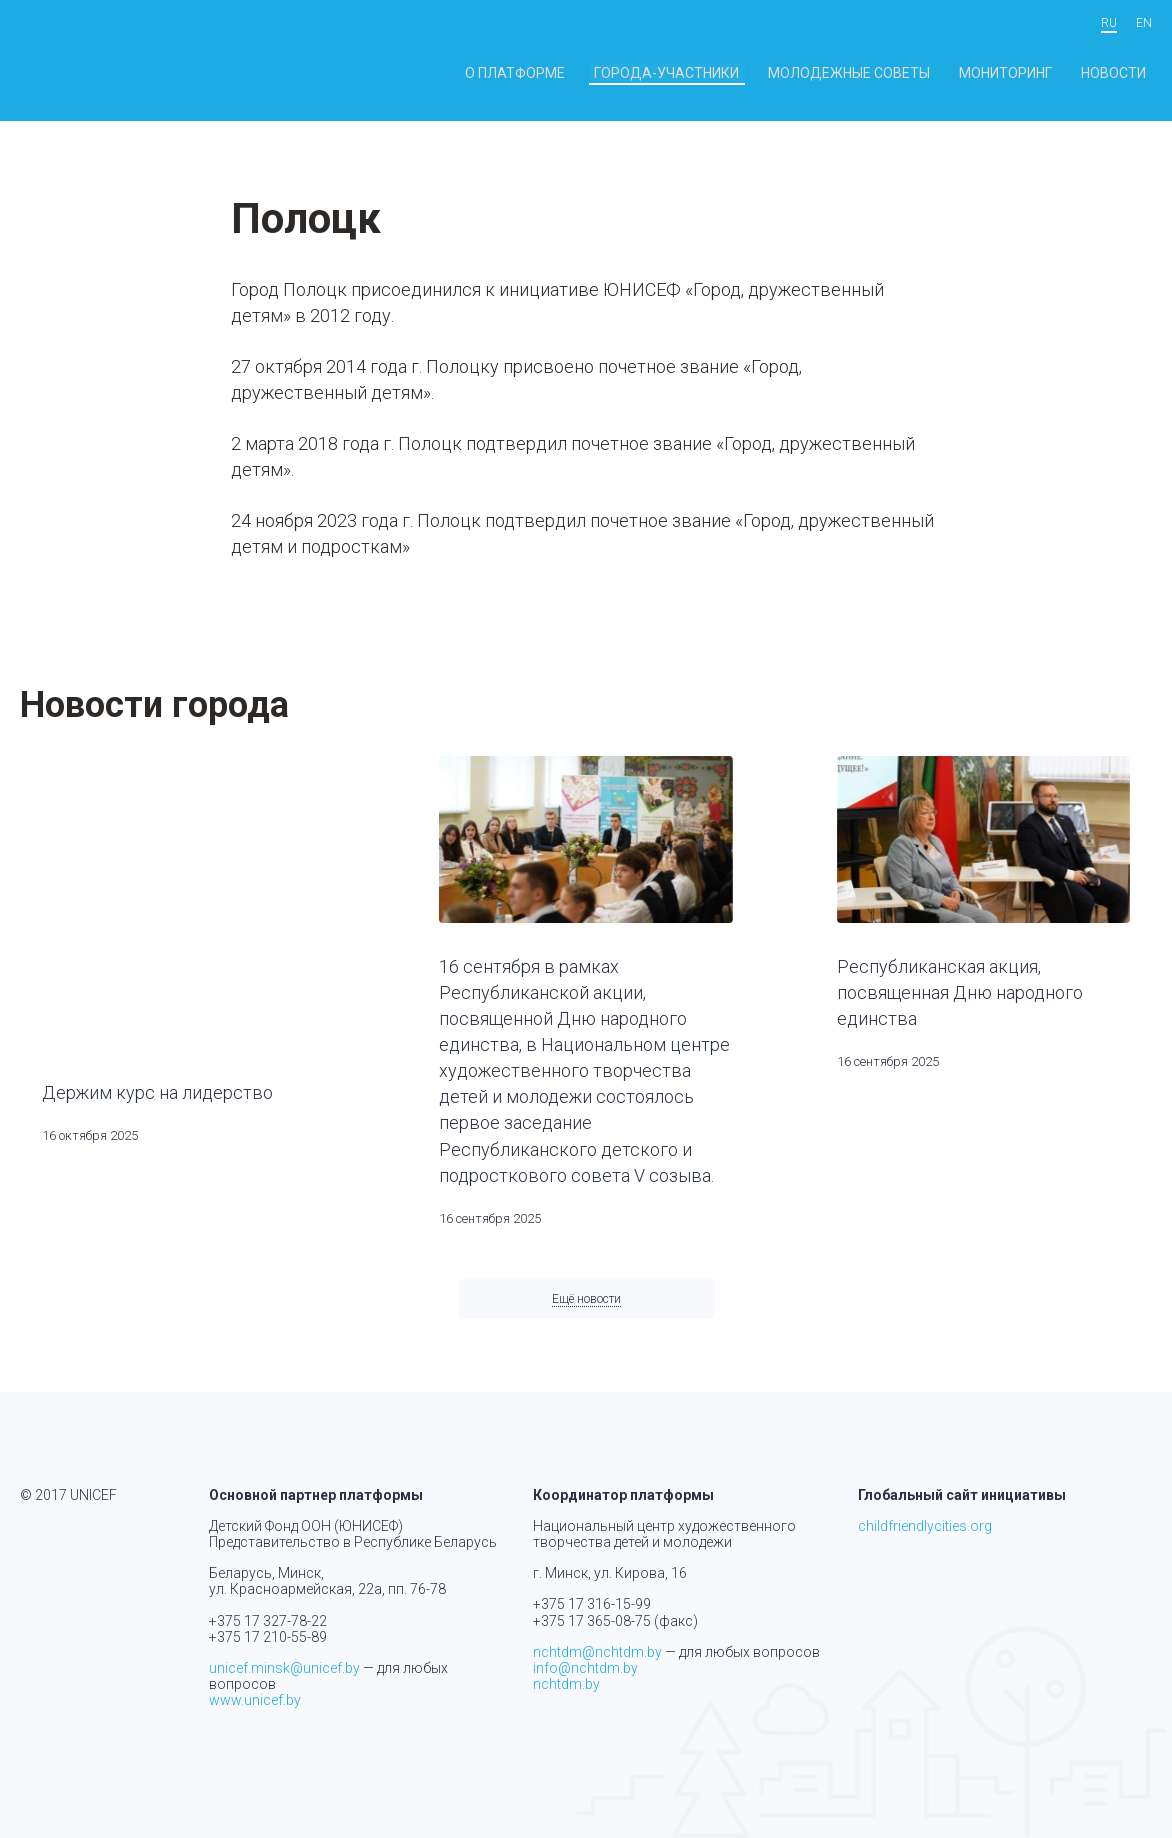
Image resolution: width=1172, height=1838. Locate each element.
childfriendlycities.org (925, 1527)
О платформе (612, 73)
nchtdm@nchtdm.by (597, 1652)
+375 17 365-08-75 (592, 1621)
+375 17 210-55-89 (268, 1637)
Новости (1122, 73)
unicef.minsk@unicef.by (284, 1668)
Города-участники (740, 73)
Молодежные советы (897, 73)
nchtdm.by (566, 1684)
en (1144, 23)
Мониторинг (1032, 73)
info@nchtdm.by (585, 1668)
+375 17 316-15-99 (592, 1605)
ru (1109, 23)
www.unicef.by (255, 1700)
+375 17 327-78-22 (268, 1621)
